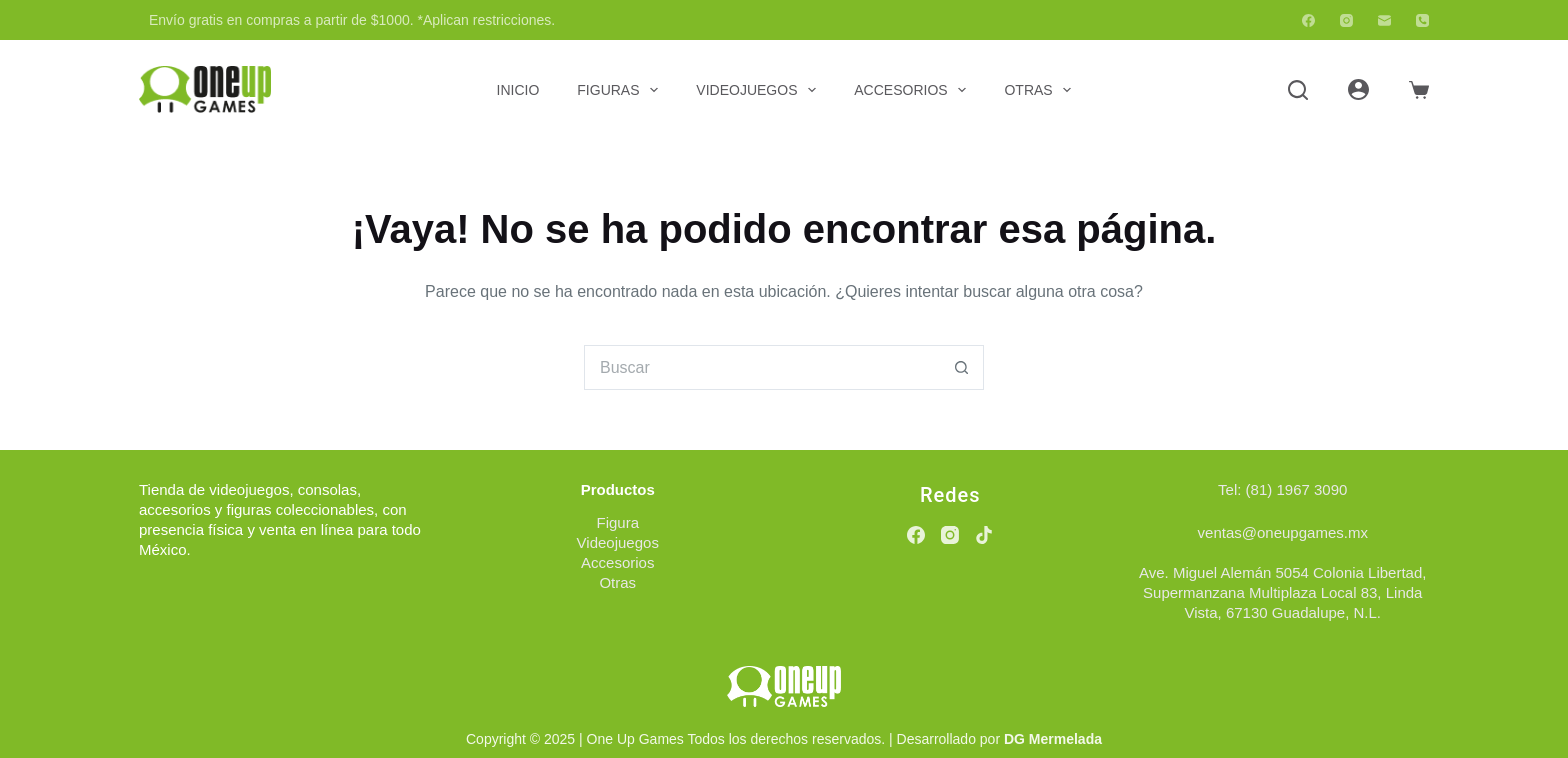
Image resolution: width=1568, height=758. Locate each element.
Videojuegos (760, 90)
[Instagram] (1346, 20)
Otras (1041, 90)
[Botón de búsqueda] (961, 367)
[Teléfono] (1422, 20)
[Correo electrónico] (1384, 20)
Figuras (621, 90)
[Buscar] (1298, 90)
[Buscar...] (761, 367)
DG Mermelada (1053, 739)
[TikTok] (984, 535)
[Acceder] (1358, 89)
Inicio (518, 90)
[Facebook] (1308, 20)
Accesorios (914, 90)
